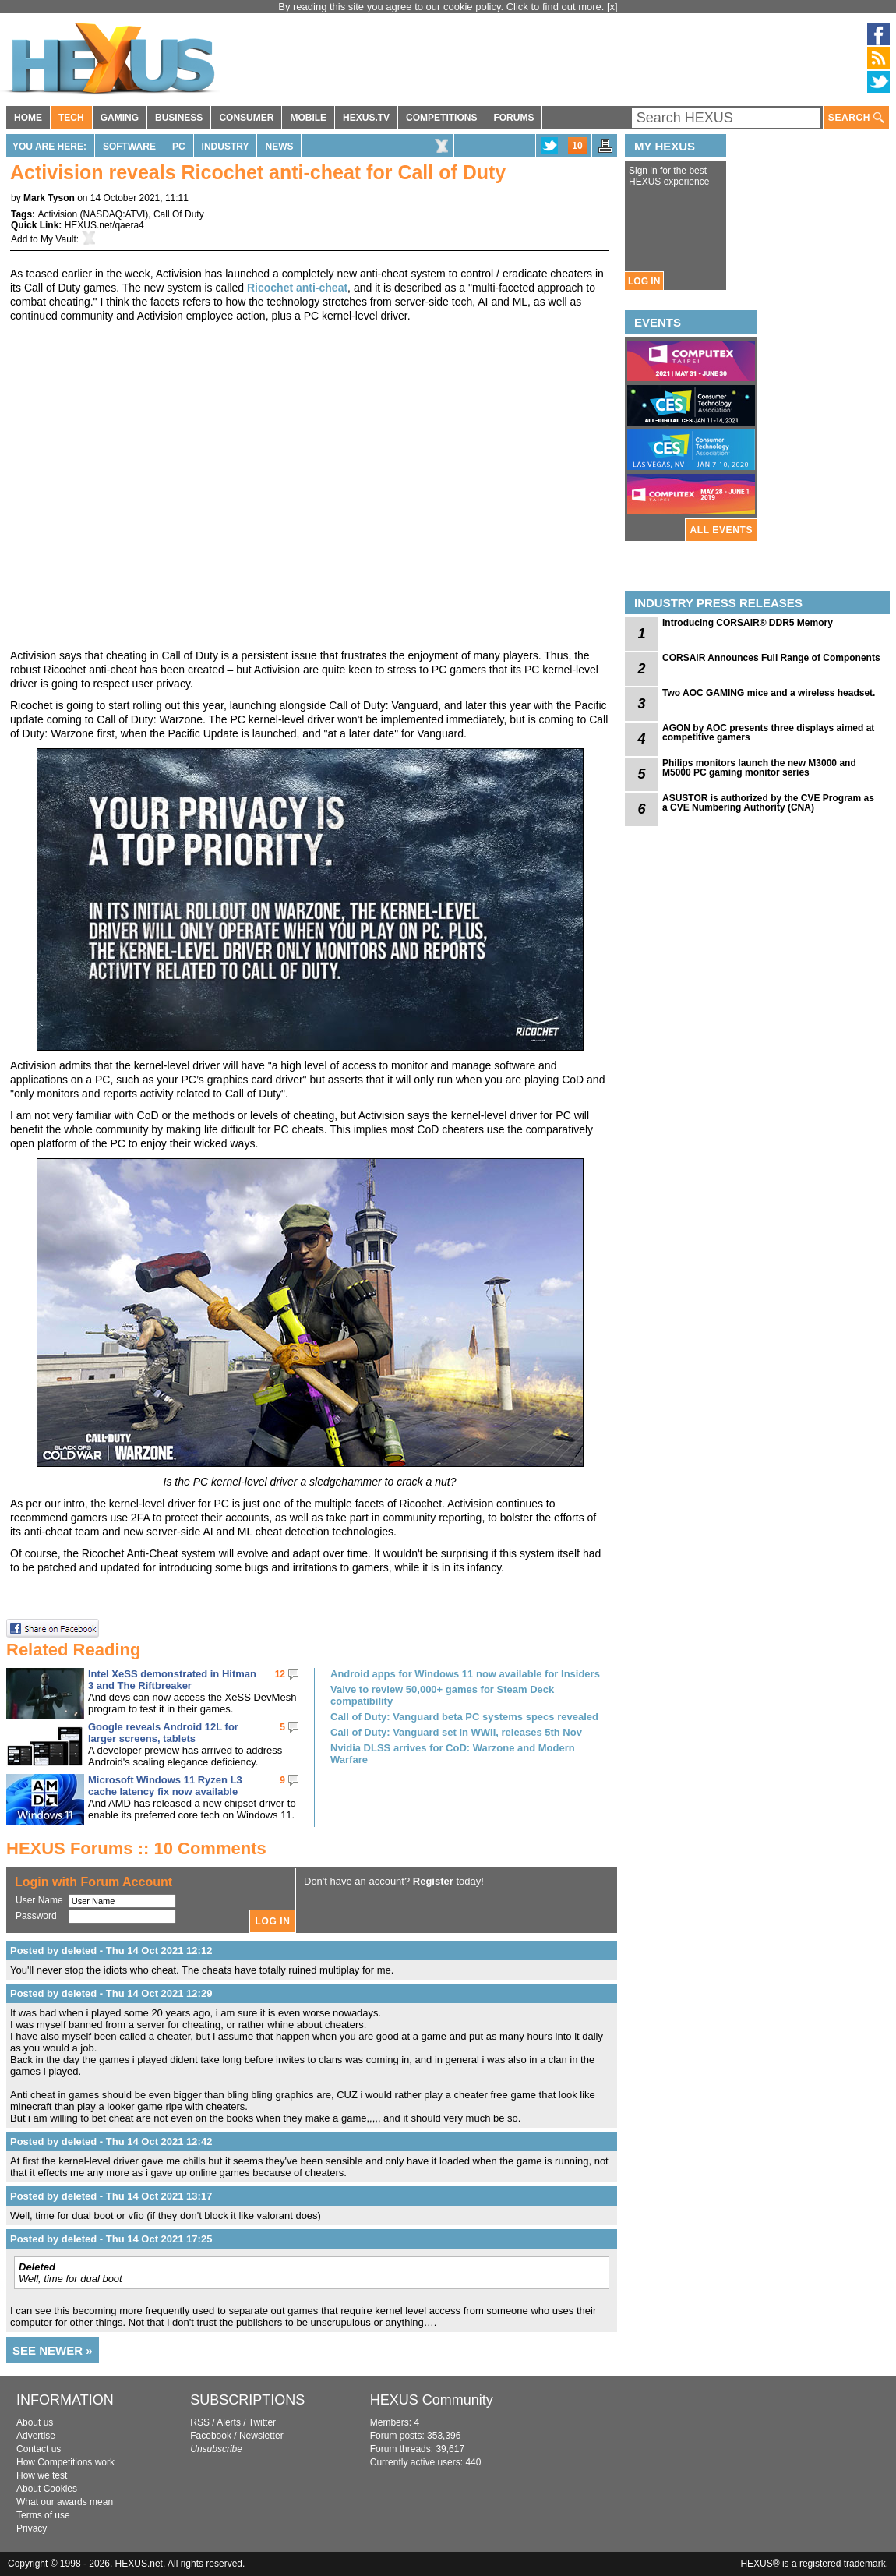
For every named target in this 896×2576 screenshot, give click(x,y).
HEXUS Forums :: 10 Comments (136, 1848)
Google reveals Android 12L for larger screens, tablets (163, 1732)
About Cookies (46, 2488)
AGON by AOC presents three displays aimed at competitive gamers (768, 732)
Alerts (229, 2422)
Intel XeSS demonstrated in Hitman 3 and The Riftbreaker (172, 1679)
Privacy (31, 2528)
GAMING (120, 117)
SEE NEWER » (52, 2350)
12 (280, 1674)
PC (178, 146)
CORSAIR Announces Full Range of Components (771, 658)
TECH (71, 117)
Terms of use (43, 2515)
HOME (28, 117)
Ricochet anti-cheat (297, 287)
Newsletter (261, 2435)
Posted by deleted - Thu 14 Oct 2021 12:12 (111, 1950)
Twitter (262, 2422)
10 (577, 145)
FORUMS (513, 117)
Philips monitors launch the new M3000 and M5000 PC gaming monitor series (759, 767)
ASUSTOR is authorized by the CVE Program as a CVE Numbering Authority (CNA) (768, 802)
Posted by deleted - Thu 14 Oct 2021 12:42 (111, 2141)
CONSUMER (246, 117)
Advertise (35, 2435)
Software (129, 146)
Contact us (38, 2448)
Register (433, 1881)
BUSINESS (179, 117)
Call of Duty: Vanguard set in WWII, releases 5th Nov (456, 1732)
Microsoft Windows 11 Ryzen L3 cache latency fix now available (165, 1785)
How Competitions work (65, 2462)
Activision (57, 214)
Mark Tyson (49, 198)
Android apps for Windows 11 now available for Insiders (465, 1674)
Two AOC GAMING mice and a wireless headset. (768, 693)
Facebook (210, 2435)
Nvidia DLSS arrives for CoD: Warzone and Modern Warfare (452, 1753)
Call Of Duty (178, 214)
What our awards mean (64, 2501)
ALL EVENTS (721, 530)
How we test (41, 2475)
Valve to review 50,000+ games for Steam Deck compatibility (442, 1695)
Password (36, 1915)
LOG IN (644, 281)
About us (34, 2422)
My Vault (58, 239)
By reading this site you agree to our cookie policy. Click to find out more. (442, 6)
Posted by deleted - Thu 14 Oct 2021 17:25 (111, 2239)
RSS (200, 2422)
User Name (39, 1900)
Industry (225, 146)
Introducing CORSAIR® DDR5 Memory (747, 622)
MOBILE (308, 117)
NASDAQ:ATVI (114, 214)
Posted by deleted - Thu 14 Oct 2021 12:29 (111, 1993)
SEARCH (856, 118)
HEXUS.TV (366, 117)
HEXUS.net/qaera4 (104, 225)
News (279, 146)
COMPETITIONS (441, 117)
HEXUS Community (431, 2400)
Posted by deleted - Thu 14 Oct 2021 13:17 (111, 2196)
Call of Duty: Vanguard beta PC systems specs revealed (464, 1717)
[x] (612, 6)
